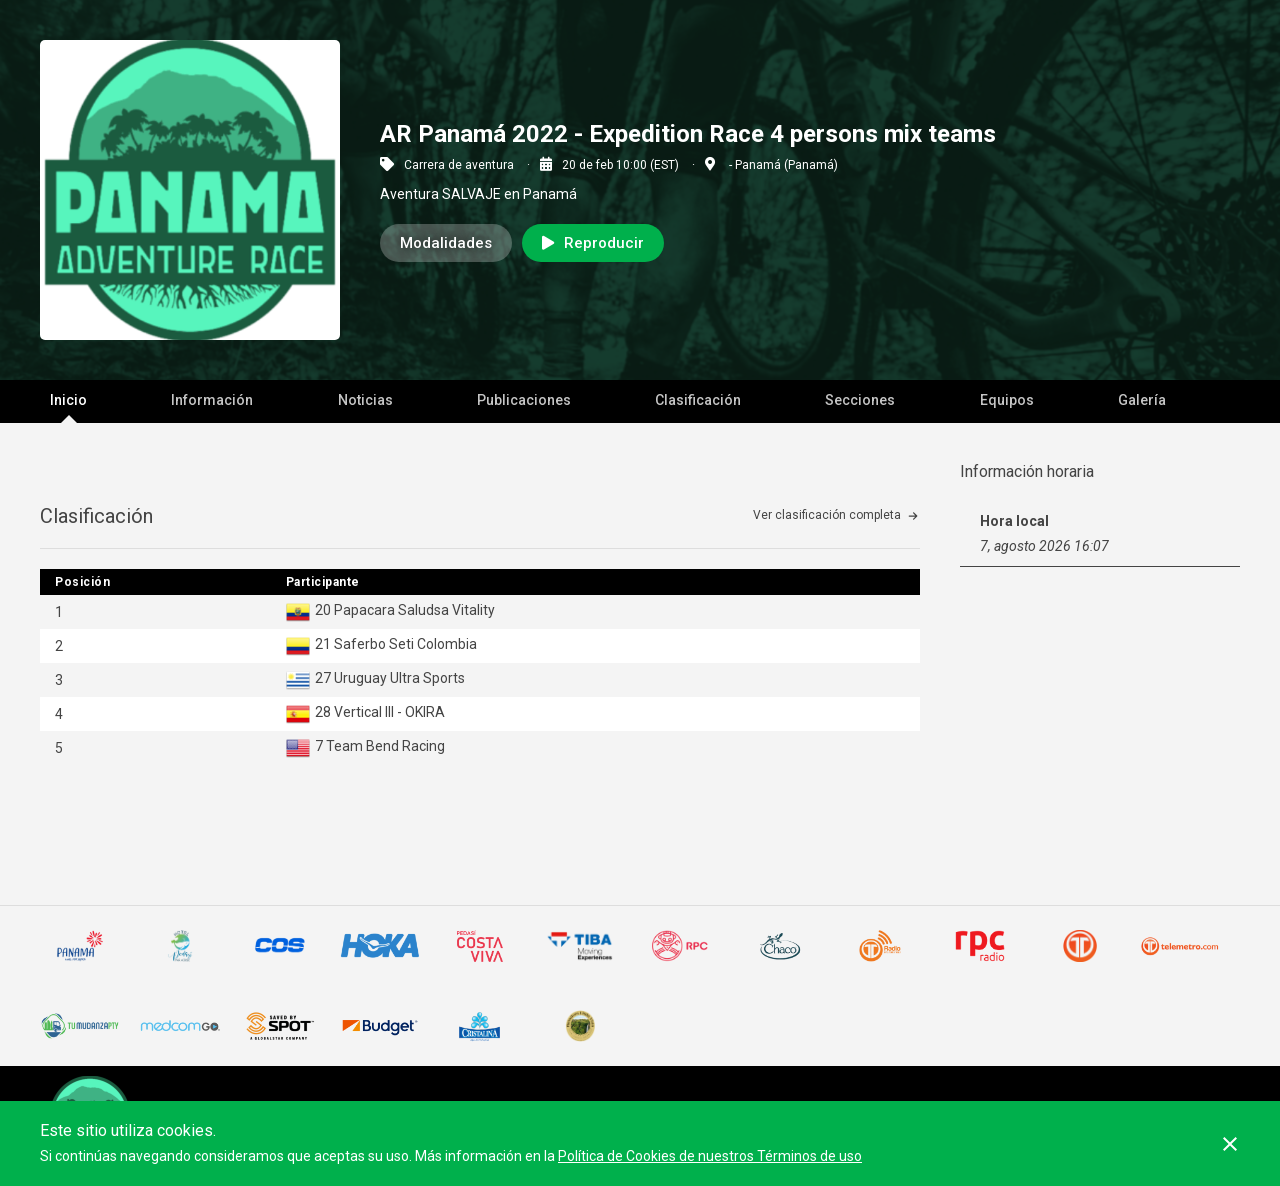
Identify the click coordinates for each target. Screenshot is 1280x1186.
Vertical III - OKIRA (389, 712)
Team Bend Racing (385, 746)
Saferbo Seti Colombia (405, 644)
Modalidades (446, 243)
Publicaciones (524, 400)
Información (212, 400)
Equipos (1007, 400)
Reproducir (593, 243)
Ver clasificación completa (827, 515)
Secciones (860, 400)
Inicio (68, 400)
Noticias (365, 400)
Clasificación (698, 400)
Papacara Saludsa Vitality (414, 610)
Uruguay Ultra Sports (399, 678)
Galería (1142, 400)
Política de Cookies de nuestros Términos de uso (710, 1156)
